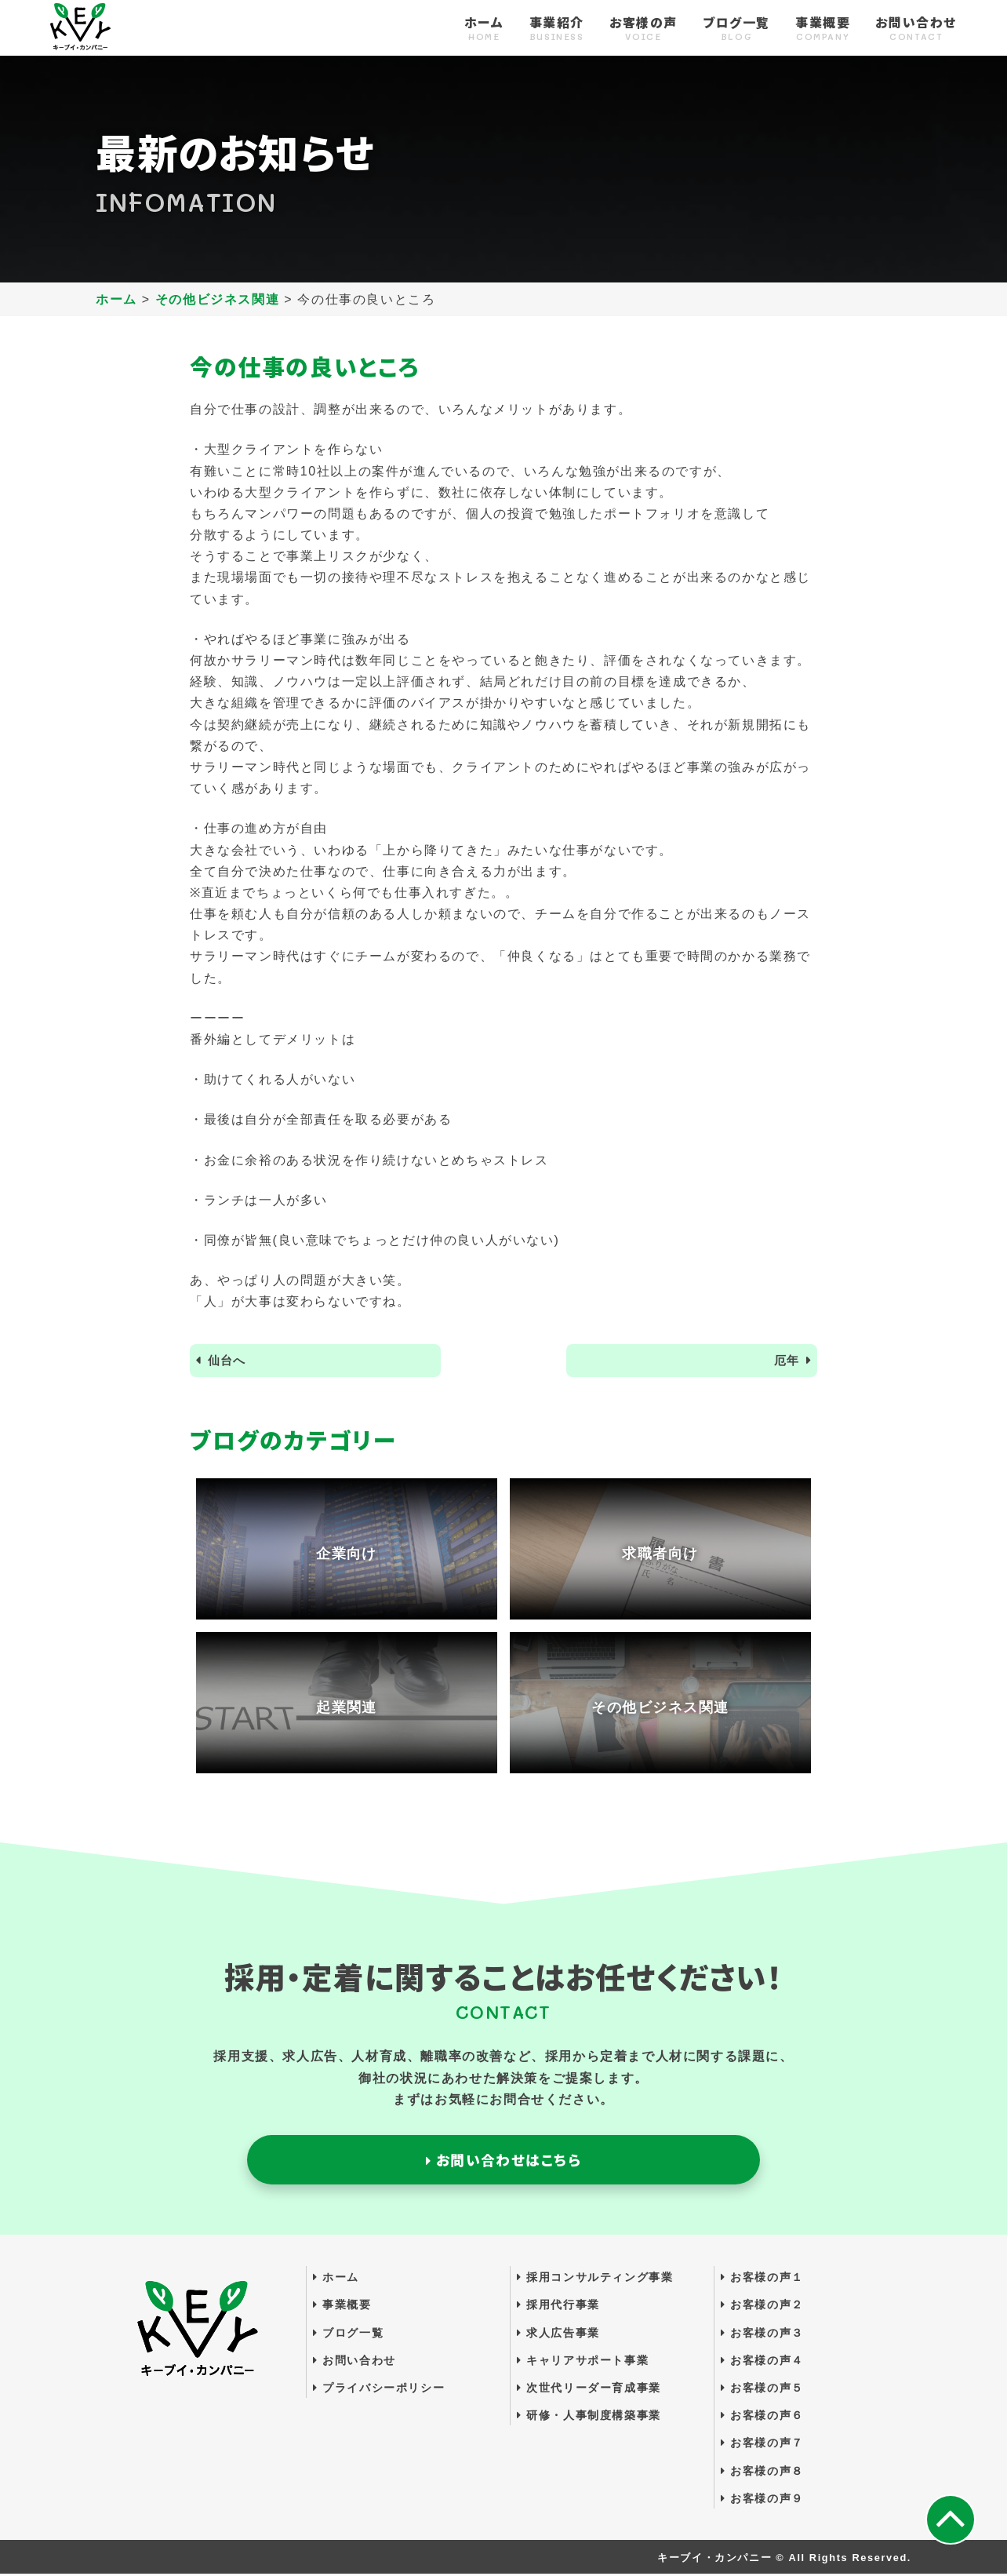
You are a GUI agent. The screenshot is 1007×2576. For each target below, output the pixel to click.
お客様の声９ (762, 2500)
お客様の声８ (762, 2472)
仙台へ (229, 1361)
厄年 (784, 1361)
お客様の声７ (762, 2445)
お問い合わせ (916, 29)
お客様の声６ (762, 2417)
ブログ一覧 (736, 29)
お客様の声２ (762, 2307)
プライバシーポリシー (379, 2389)
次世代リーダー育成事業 (589, 2389)
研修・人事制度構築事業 (589, 2417)
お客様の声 (643, 29)
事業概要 (822, 29)
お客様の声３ (762, 2334)
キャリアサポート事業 (583, 2362)
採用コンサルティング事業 (595, 2279)
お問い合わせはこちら (503, 2161)
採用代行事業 (558, 2307)
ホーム (484, 29)
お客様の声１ (762, 2279)
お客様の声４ (762, 2362)
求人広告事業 (558, 2334)
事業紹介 (556, 29)
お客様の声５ (762, 2389)
